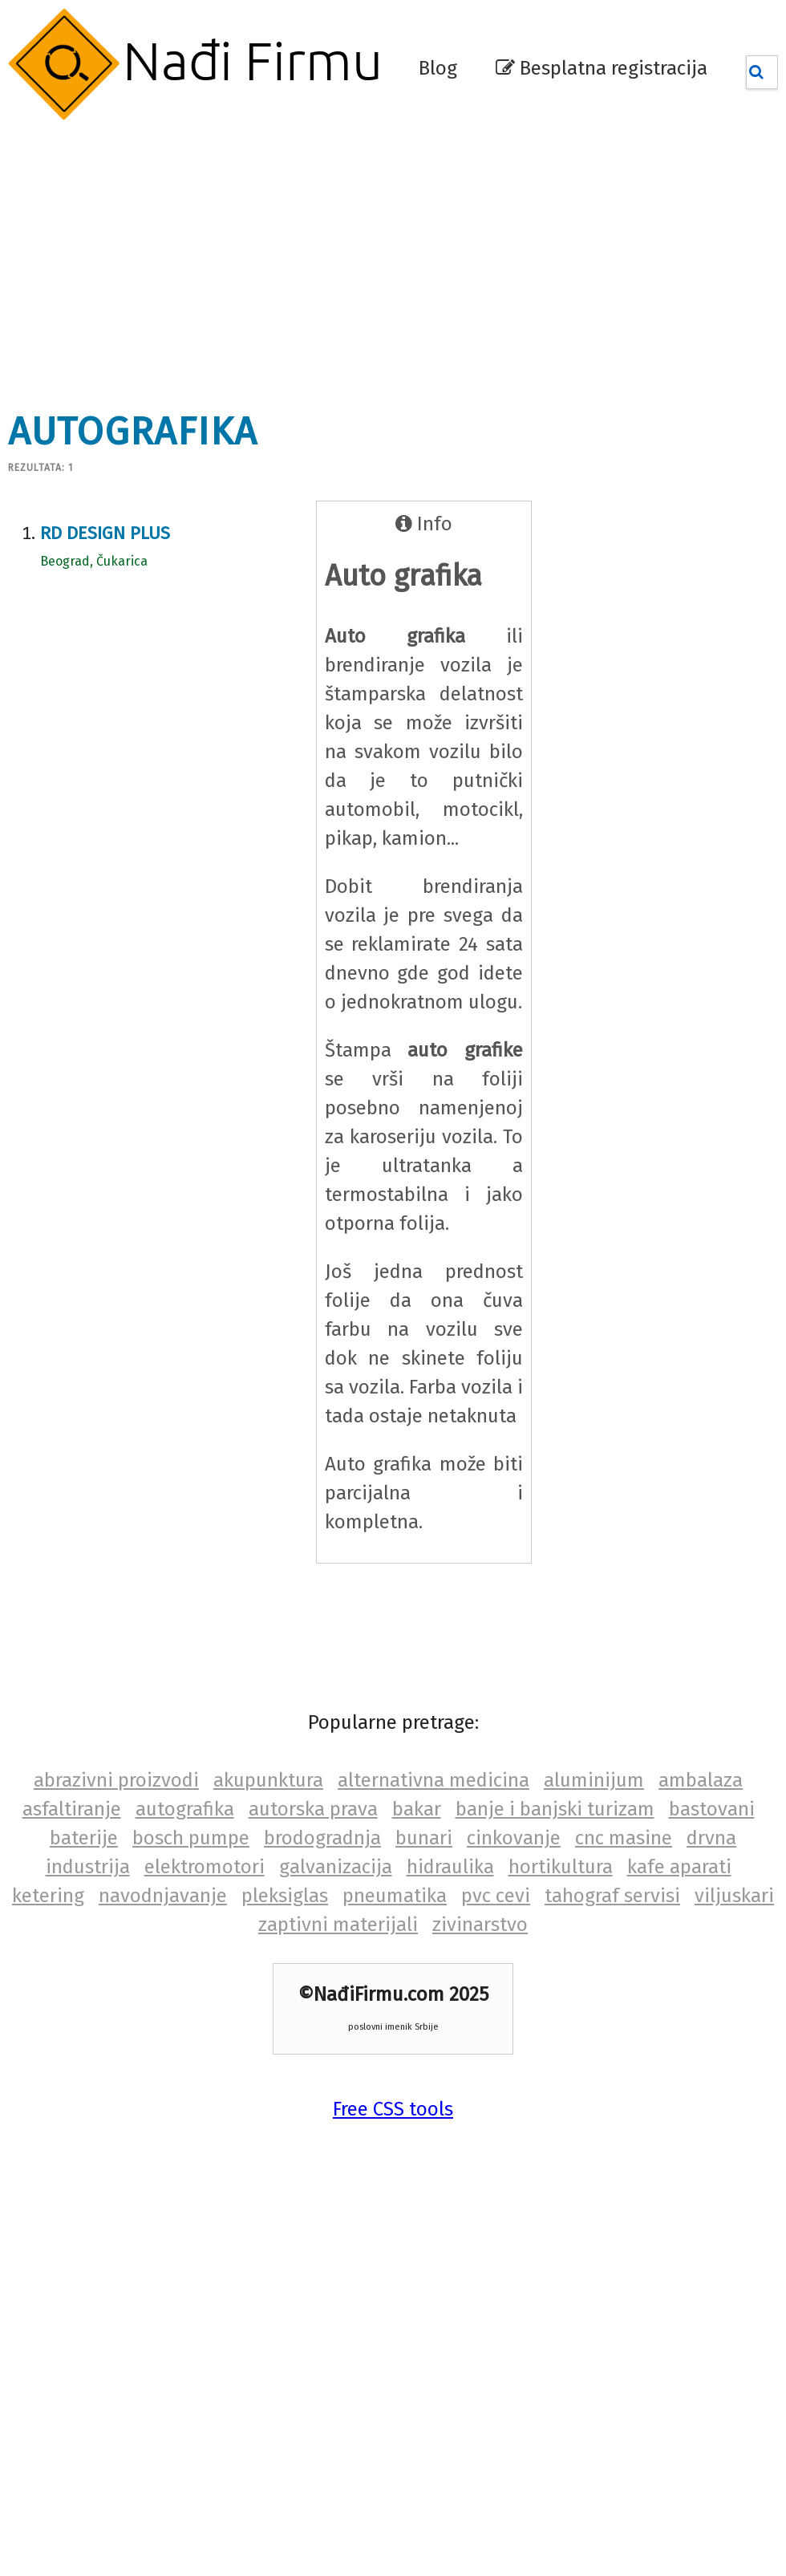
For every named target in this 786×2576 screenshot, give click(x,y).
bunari (423, 1838)
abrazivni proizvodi (116, 1780)
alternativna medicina (433, 1780)
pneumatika (394, 1895)
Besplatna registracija (601, 68)
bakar (416, 1809)
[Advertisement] (312, 256)
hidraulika (450, 1867)
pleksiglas (284, 1895)
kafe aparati (679, 1867)
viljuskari (734, 1895)
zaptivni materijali (338, 1924)
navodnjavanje (163, 1895)
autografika (185, 1809)
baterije (84, 1838)
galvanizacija (335, 1867)
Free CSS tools (393, 2109)
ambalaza (700, 1780)
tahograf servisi (612, 1895)
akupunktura (268, 1780)
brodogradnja (322, 1838)
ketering (48, 1895)
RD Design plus (105, 533)
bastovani (712, 1809)
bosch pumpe (190, 1838)
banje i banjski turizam (555, 1809)
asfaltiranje (71, 1809)
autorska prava (313, 1809)
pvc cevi (495, 1895)
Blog (438, 68)
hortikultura (560, 1867)
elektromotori (204, 1867)
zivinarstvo (480, 1924)
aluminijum (594, 1780)
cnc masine (623, 1838)
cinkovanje (514, 1838)
